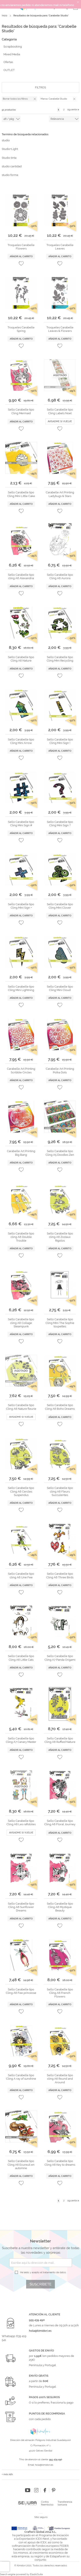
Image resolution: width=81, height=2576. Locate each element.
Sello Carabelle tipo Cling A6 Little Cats (21, 1657)
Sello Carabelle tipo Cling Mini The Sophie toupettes (60, 1323)
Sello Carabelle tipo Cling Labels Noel (60, 411)
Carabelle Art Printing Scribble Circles (21, 1070)
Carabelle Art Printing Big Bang (21, 1153)
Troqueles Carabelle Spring (21, 329)
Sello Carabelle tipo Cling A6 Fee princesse (21, 1991)
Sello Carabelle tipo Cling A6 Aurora (60, 576)
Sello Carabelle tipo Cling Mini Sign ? (60, 823)
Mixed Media (11, 54)
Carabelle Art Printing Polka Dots (60, 1070)
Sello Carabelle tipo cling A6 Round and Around (60, 2079)
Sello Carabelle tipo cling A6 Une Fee (21, 1575)
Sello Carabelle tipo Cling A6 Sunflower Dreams (21, 1907)
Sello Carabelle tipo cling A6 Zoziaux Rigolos (60, 1237)
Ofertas (8, 62)
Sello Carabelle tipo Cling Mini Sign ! (60, 741)
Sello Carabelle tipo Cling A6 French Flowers (60, 1993)
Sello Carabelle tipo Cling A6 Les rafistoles (21, 1822)
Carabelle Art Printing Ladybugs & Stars (60, 494)
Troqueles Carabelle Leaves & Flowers (59, 329)
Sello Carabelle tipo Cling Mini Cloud (60, 988)
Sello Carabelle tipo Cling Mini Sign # (21, 823)
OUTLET (9, 70)
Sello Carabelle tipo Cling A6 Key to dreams (59, 2162)
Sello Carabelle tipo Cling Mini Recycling (60, 659)
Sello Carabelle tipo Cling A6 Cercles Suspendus (21, 1491)
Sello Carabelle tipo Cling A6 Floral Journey (59, 1822)
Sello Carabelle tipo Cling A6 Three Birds (59, 1575)
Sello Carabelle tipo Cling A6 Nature (21, 659)
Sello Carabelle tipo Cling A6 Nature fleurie (21, 1406)
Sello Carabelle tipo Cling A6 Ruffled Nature (59, 1740)
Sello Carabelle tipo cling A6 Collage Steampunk (21, 1323)
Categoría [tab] (9, 39)
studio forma (10, 175)
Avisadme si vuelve (60, 421)
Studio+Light (10, 149)
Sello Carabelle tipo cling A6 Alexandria (21, 576)
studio (6, 140)
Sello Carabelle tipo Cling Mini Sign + (21, 906)
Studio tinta (9, 157)
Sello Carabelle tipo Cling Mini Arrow (21, 741)
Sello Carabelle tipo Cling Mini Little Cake (21, 494)
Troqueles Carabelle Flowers (21, 246)
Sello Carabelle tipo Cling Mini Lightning (21, 988)
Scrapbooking (12, 46)
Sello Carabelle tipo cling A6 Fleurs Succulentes (60, 1491)
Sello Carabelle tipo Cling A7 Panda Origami (59, 1657)
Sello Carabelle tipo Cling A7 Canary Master (21, 1740)
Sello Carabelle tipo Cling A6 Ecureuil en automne (21, 2164)
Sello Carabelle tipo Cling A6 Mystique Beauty (60, 1907)
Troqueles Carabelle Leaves (59, 246)
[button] (21, 263)
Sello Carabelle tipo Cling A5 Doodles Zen (60, 1153)
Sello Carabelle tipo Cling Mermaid (21, 411)
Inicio (5, 15)
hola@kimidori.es (44, 2465)
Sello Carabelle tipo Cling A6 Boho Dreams (60, 1406)
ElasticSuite (36, 2574)
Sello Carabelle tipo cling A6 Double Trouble (21, 1237)
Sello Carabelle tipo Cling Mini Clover (60, 906)
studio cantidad (12, 166)
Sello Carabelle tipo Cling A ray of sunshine (21, 2077)
